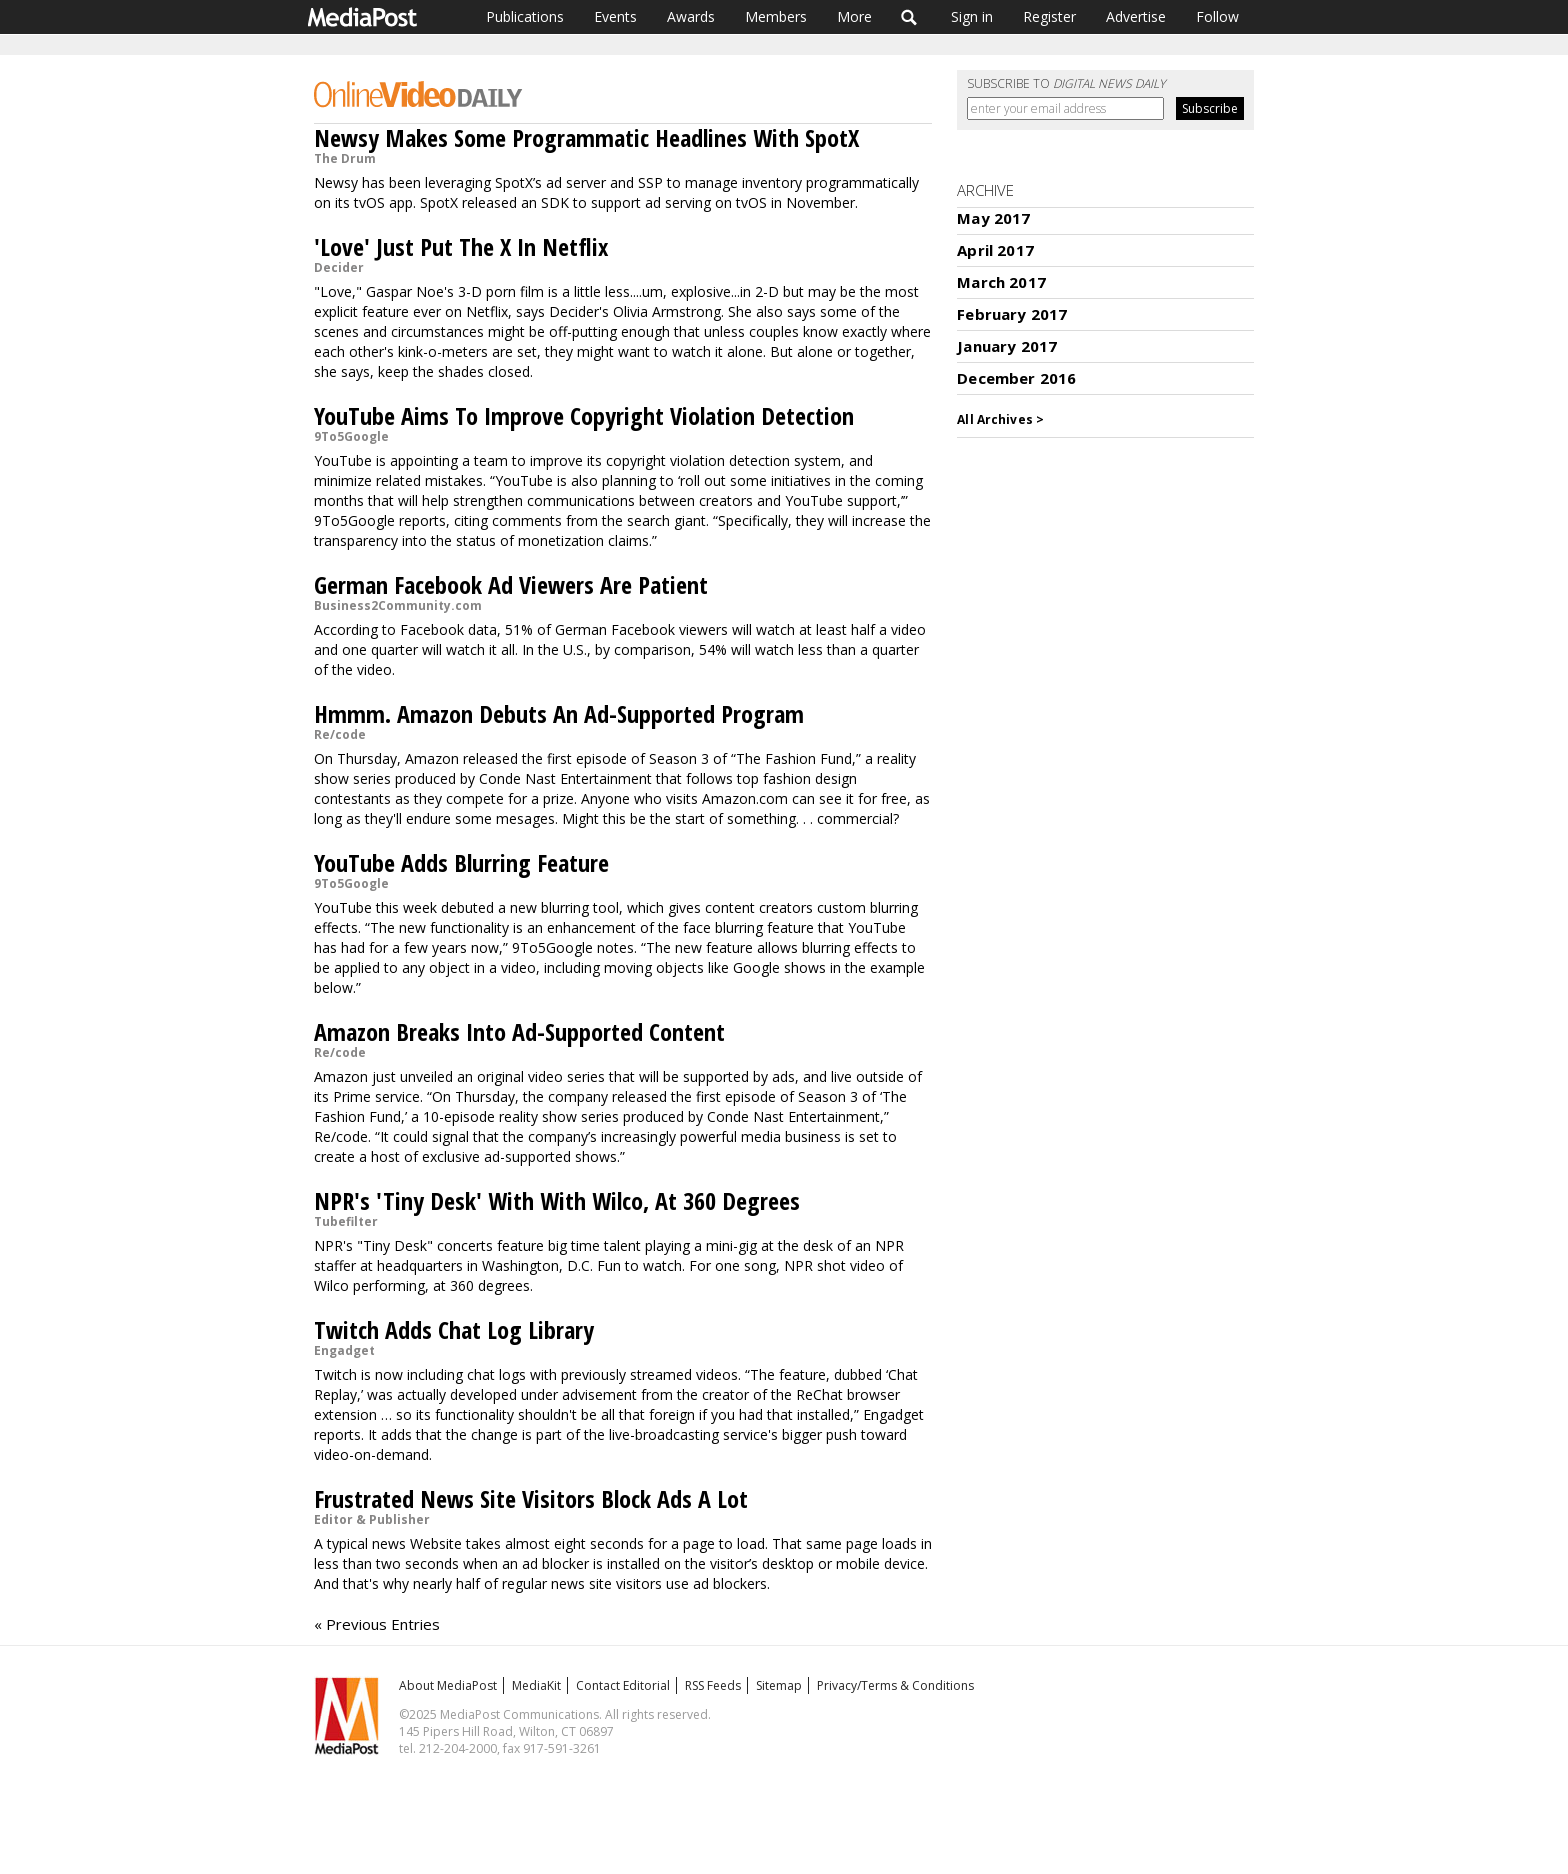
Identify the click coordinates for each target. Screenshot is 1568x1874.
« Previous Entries (377, 1624)
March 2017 (1001, 282)
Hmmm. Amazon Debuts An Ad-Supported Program (559, 713)
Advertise (1136, 16)
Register (1049, 16)
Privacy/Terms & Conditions (895, 1685)
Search (909, 17)
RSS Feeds (713, 1685)
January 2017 (1007, 346)
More (854, 16)
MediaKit (536, 1685)
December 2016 (1016, 378)
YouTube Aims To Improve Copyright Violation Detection (584, 415)
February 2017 (1012, 314)
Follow (1217, 16)
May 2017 (993, 218)
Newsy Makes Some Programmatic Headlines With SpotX (586, 137)
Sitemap (779, 1685)
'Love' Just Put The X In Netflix (461, 246)
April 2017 (995, 250)
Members (776, 16)
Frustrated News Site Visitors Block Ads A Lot (531, 1498)
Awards (691, 16)
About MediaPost (448, 1685)
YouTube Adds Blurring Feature (461, 862)
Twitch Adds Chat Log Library (454, 1329)
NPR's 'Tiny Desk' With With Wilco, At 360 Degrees (557, 1200)
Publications (525, 16)
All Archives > (1000, 419)
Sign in (972, 16)
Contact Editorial (623, 1685)
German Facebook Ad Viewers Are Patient (511, 584)
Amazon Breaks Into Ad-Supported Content (519, 1031)
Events (615, 16)
